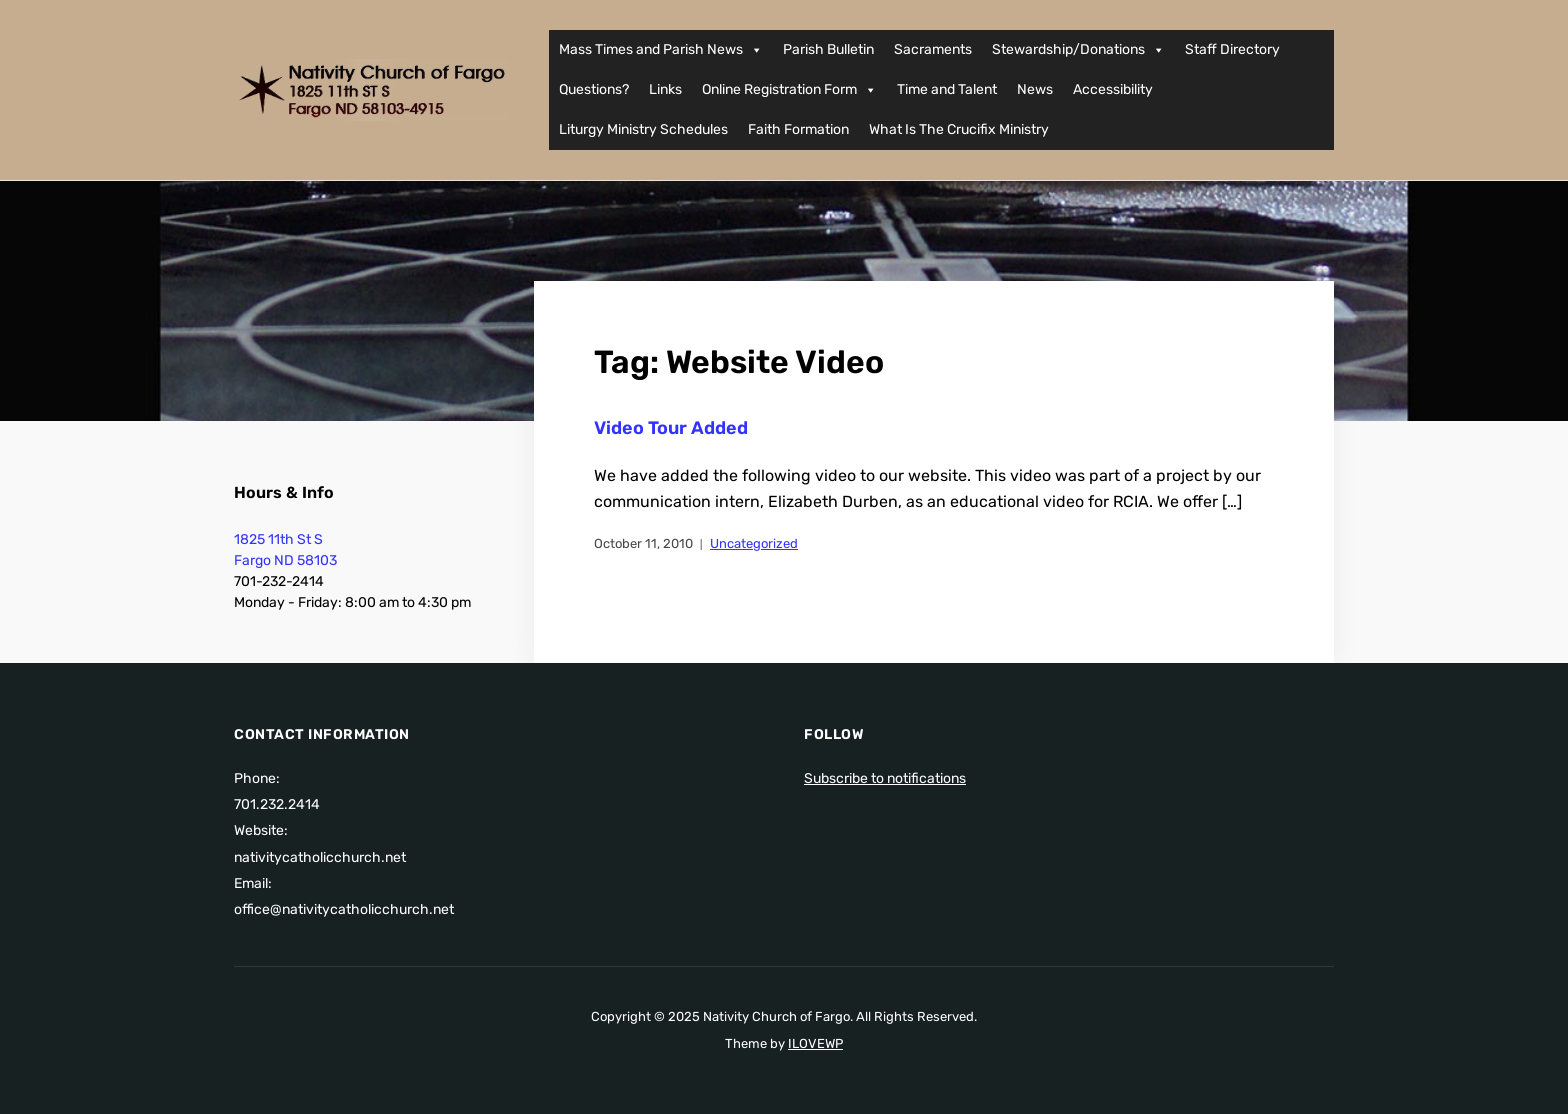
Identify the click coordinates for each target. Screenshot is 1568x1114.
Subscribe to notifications (885, 778)
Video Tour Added (671, 428)
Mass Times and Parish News (661, 50)
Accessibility (1113, 89)
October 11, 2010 (643, 543)
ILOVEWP (815, 1043)
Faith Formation (798, 129)
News (1035, 89)
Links (665, 89)
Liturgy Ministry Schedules (643, 129)
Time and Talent (947, 89)
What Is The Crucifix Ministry (959, 129)
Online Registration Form (789, 90)
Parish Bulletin (828, 49)
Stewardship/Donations (1078, 50)
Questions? (594, 89)
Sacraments (933, 49)
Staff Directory (1232, 49)
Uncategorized (754, 543)
